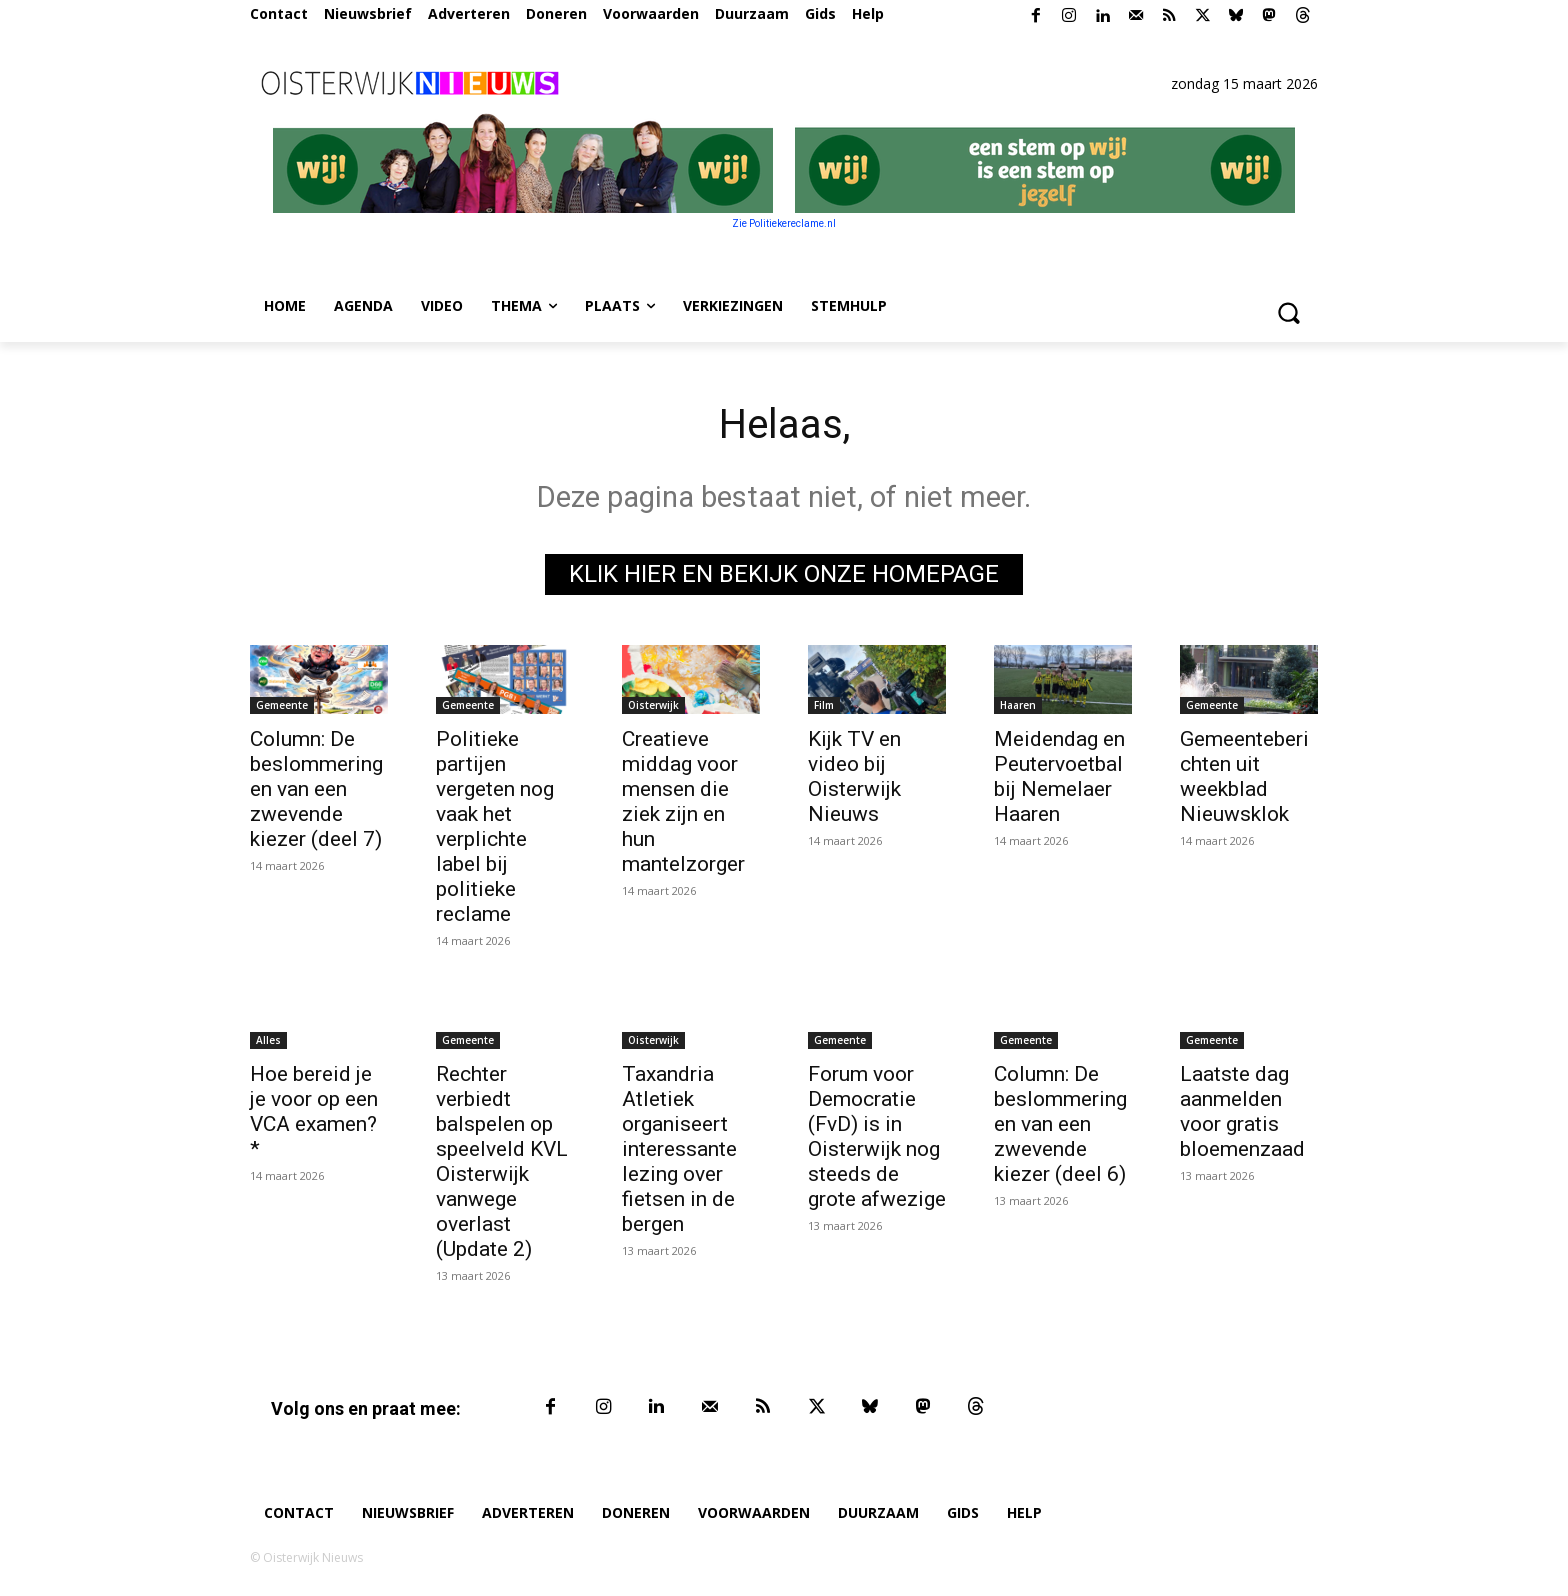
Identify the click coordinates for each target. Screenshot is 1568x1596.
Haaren (1018, 705)
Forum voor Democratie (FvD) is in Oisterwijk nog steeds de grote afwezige (877, 1136)
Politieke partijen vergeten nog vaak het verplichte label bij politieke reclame (495, 826)
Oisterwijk (653, 705)
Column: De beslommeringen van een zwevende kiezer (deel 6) (1060, 1124)
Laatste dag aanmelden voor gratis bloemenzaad (1242, 1111)
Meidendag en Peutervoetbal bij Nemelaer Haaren (1059, 776)
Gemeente (282, 705)
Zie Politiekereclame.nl (784, 223)
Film (824, 705)
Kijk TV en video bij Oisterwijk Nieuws (854, 776)
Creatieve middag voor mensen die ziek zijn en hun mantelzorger (683, 801)
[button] (1288, 312)
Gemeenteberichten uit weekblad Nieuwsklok (1244, 776)
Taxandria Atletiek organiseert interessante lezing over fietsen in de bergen (679, 1149)
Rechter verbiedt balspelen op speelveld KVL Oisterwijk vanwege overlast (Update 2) (502, 1161)
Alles (268, 1040)
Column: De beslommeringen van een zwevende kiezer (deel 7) (316, 789)
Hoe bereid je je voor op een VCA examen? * (314, 1111)
